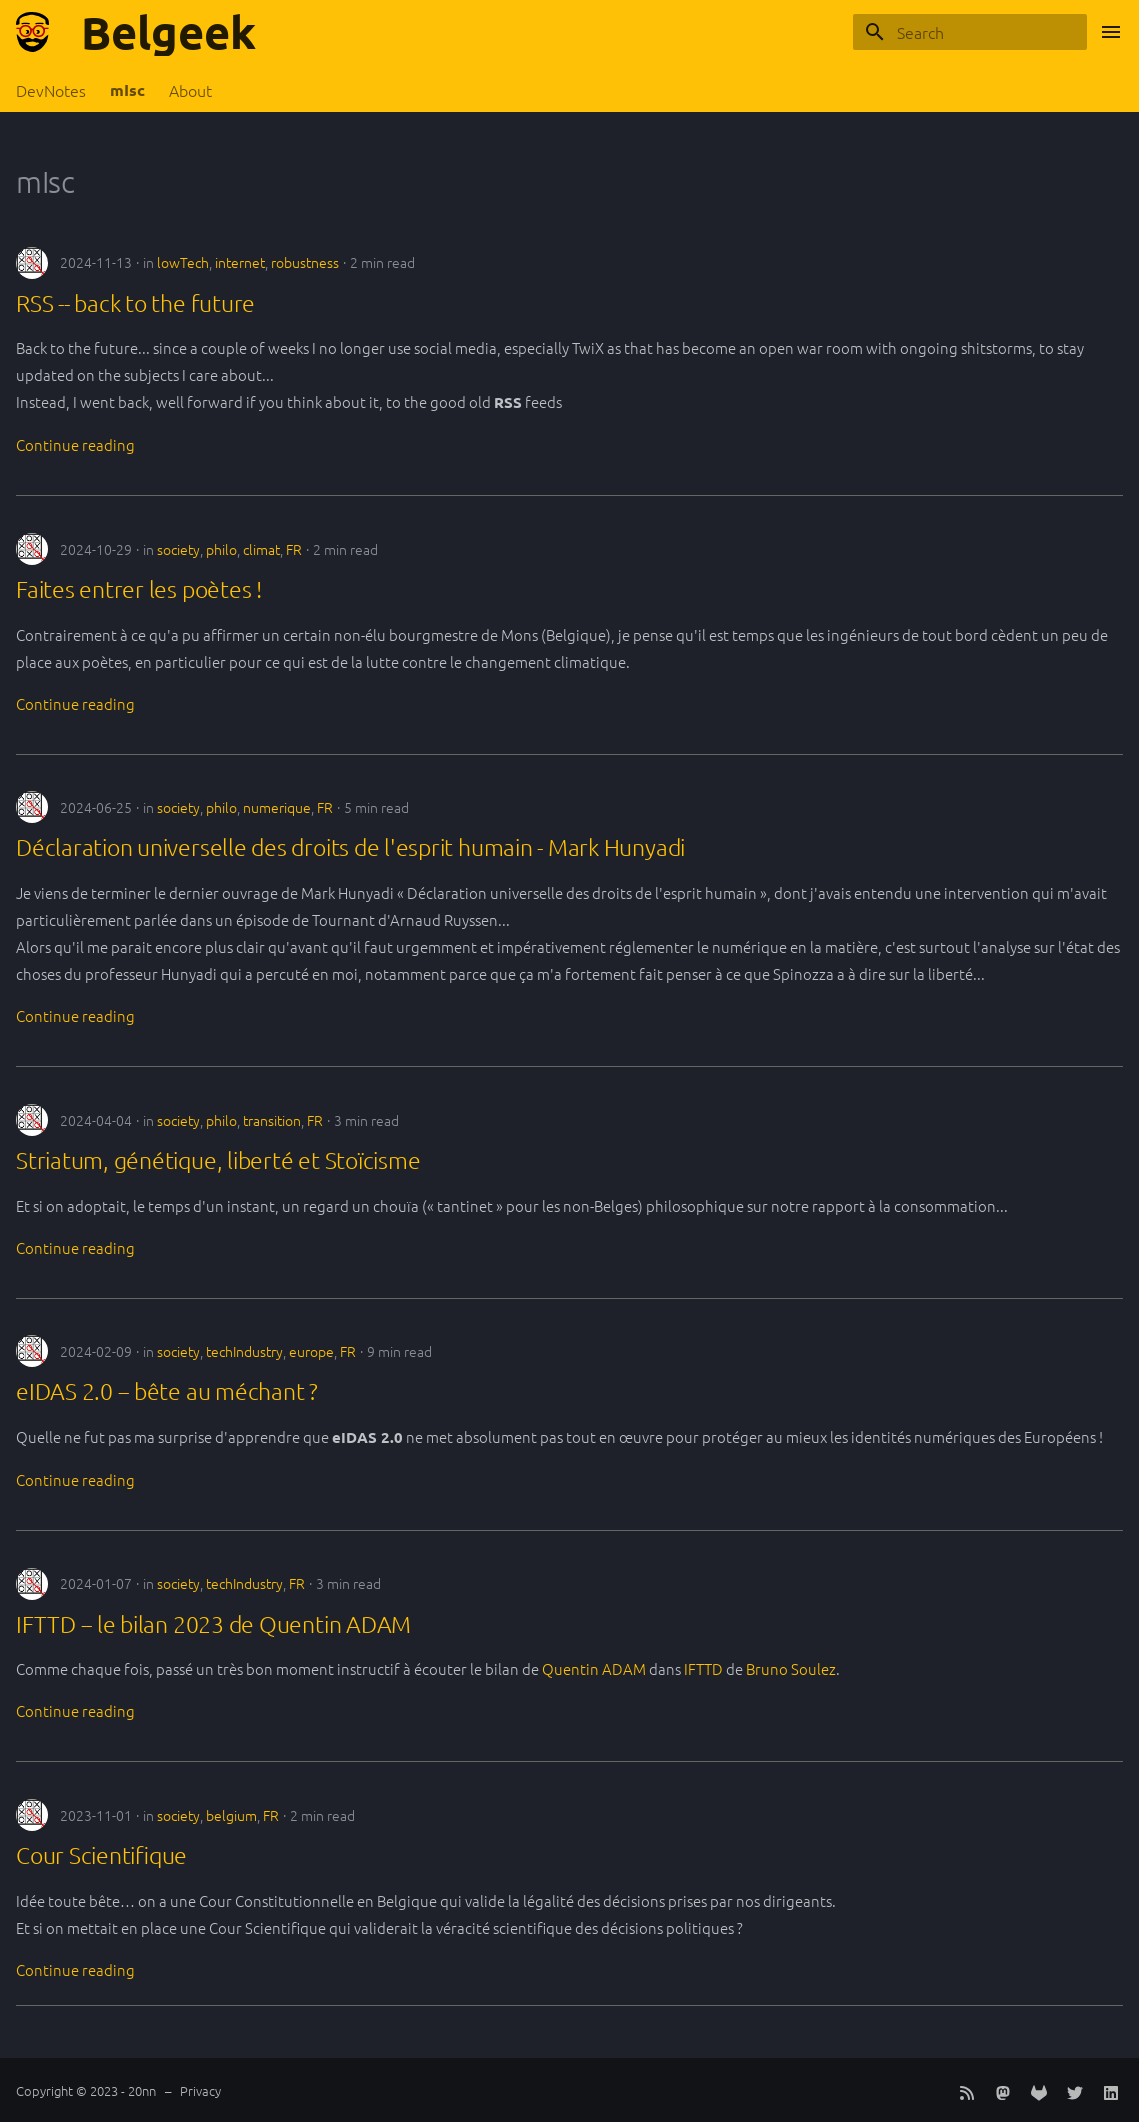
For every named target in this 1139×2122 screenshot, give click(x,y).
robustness (305, 262)
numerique (277, 807)
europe (311, 1351)
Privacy (200, 2090)
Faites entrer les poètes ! (139, 589)
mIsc (127, 90)
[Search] (970, 32)
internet (240, 262)
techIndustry (244, 1351)
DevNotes (51, 90)
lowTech (183, 262)
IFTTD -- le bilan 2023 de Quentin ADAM (213, 1624)
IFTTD (703, 1668)
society (178, 549)
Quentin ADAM (594, 1668)
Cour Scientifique (101, 1855)
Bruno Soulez (791, 1668)
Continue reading (75, 444)
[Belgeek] (32, 32)
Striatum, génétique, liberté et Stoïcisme (218, 1160)
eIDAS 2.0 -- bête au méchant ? (167, 1391)
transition (272, 1120)
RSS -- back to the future (135, 303)
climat (261, 549)
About (190, 90)
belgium (231, 1815)
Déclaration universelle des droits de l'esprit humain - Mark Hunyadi (350, 847)
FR (294, 549)
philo (221, 549)
